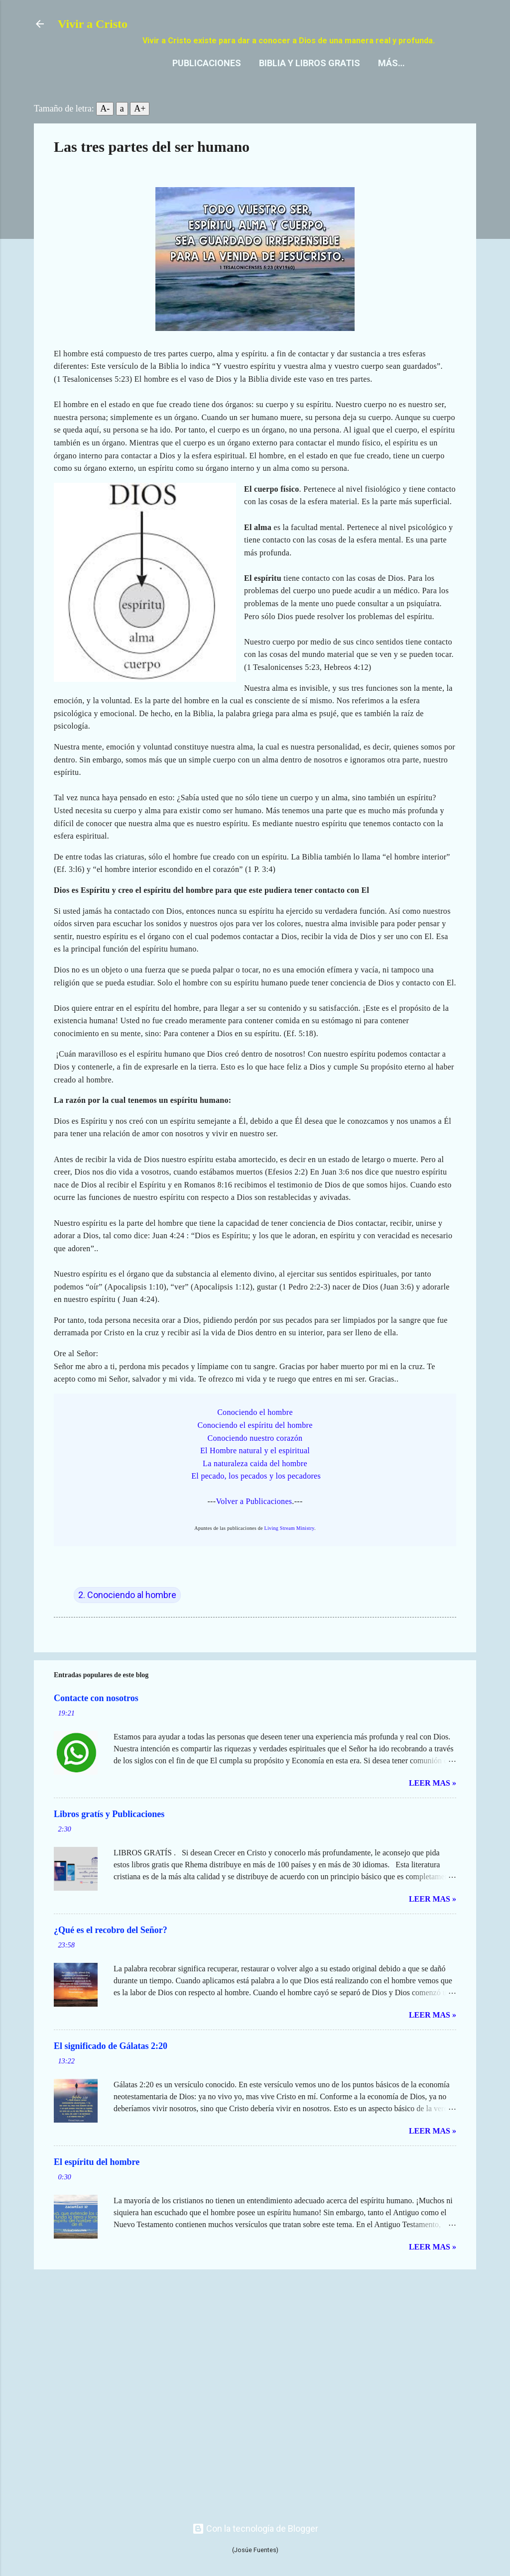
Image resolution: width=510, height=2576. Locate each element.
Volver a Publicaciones (254, 1520)
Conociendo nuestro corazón (255, 1457)
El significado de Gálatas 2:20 (110, 2065)
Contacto (295, 82)
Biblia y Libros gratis (203, 82)
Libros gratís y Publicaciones (109, 1833)
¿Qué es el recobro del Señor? (110, 1949)
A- (105, 128)
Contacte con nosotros (96, 1717)
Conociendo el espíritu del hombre (254, 1444)
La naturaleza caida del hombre (255, 1483)
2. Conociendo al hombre (127, 1614)
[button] (450, 165)
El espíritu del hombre (96, 2181)
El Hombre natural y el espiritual (255, 1470)
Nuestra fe (364, 82)
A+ (139, 128)
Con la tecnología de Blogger (255, 2528)
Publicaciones (100, 82)
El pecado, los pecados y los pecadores (256, 1495)
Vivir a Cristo (93, 23)
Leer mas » (432, 1802)
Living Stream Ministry (289, 1547)
